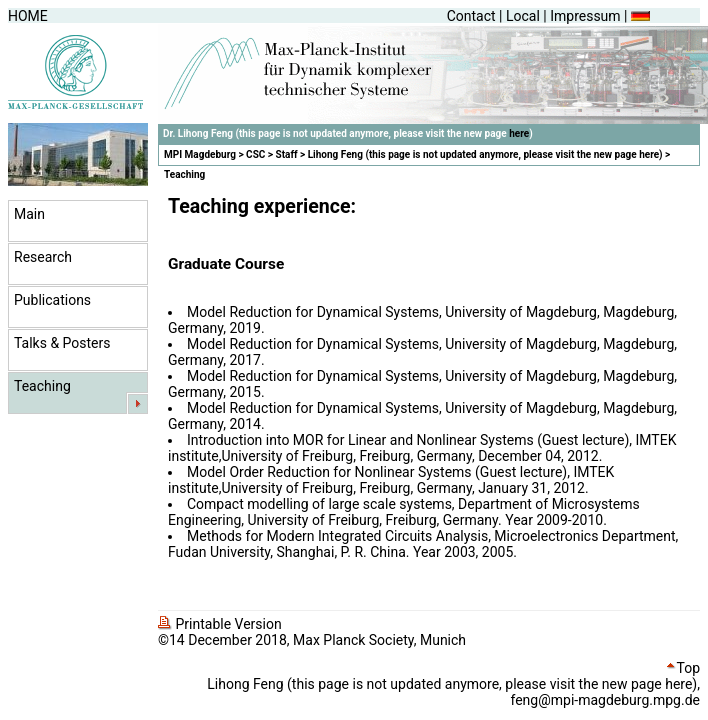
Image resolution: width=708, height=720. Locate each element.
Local (523, 16)
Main (29, 214)
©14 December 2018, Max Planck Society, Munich (312, 640)
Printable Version (220, 624)
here (519, 133)
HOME (28, 16)
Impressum (585, 16)
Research (43, 257)
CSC (255, 154)
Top (683, 668)
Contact (471, 16)
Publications (52, 300)
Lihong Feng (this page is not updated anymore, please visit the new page (473, 154)
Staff (287, 154)
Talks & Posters (62, 343)
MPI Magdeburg (200, 154)
